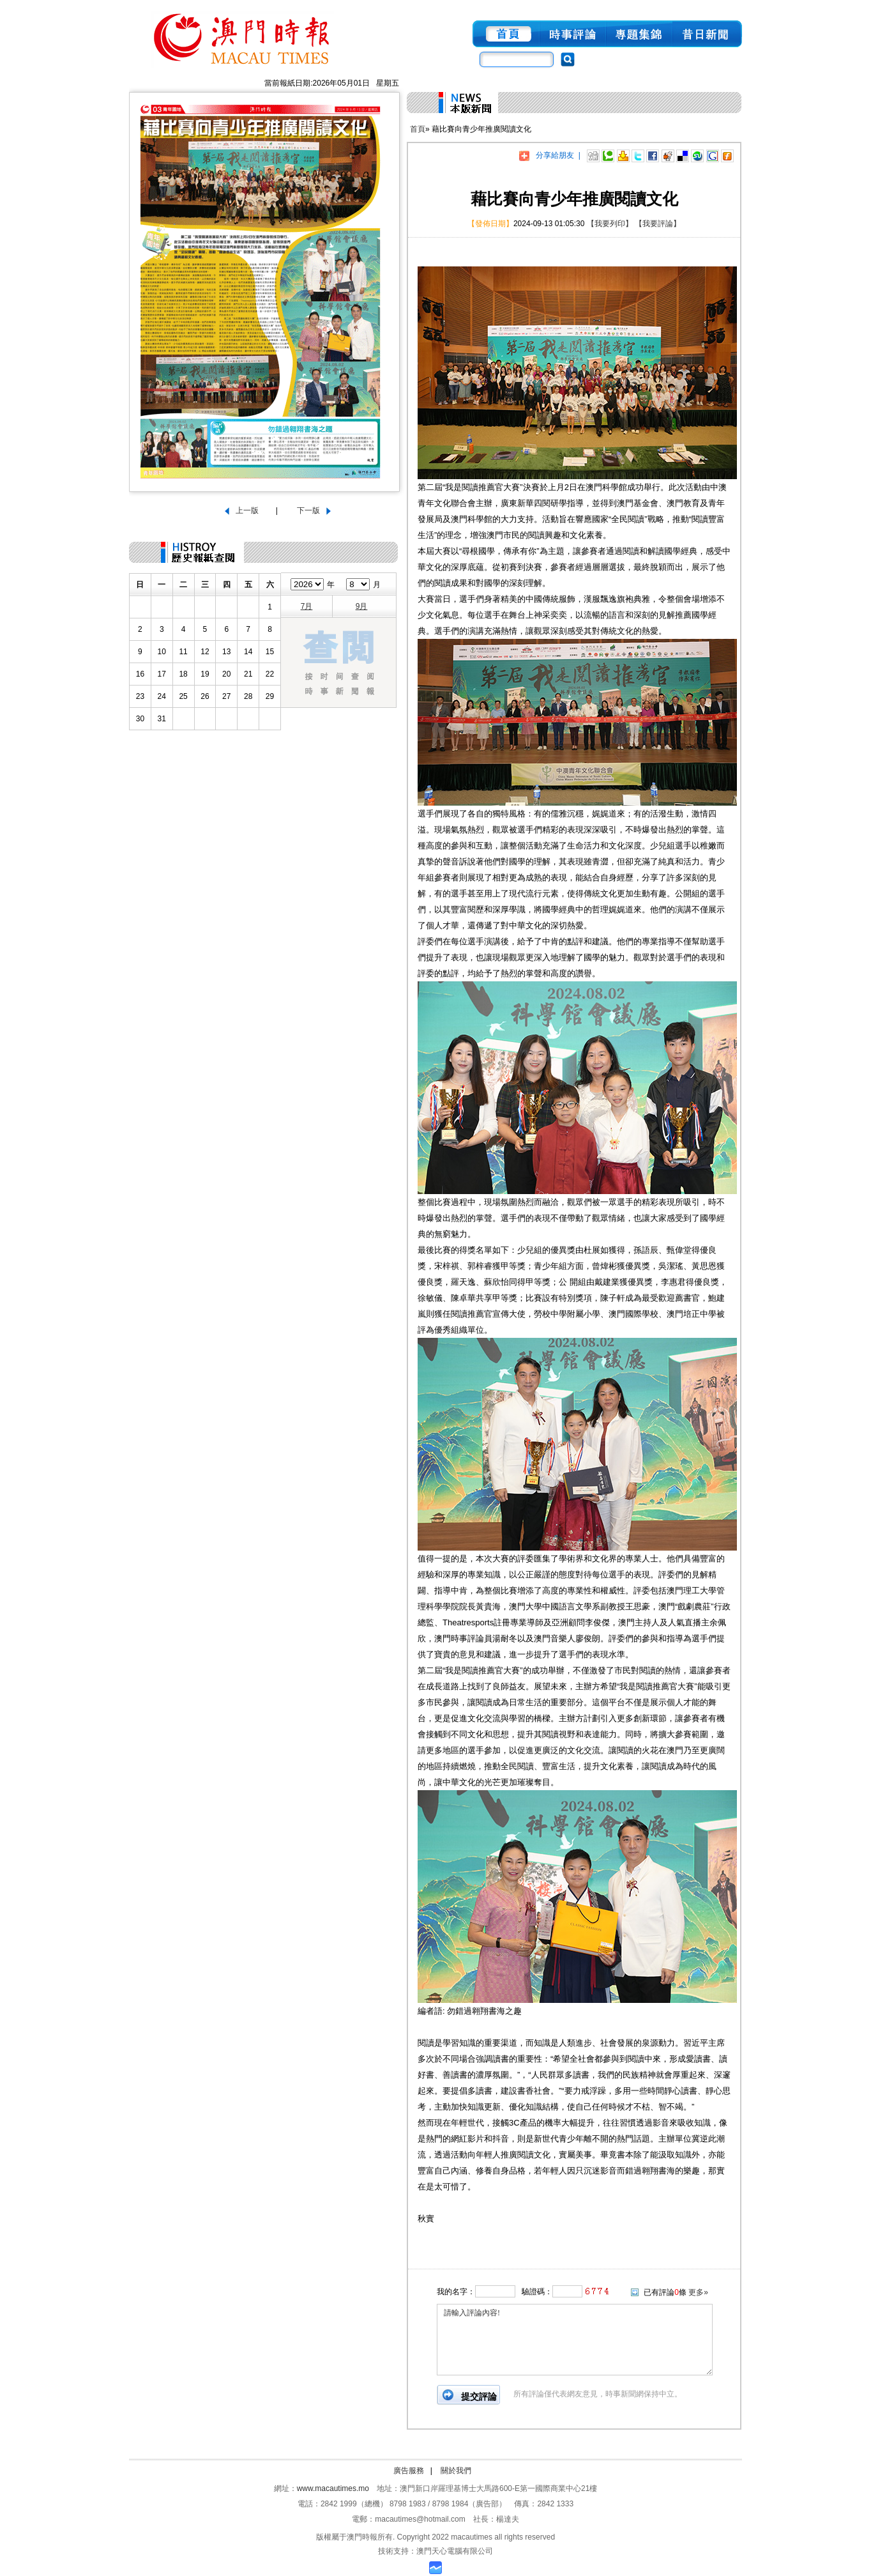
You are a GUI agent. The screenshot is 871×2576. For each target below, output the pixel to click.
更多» (698, 2292)
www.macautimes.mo (333, 2488)
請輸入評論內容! (575, 2339)
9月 (362, 606)
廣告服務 (408, 2470)
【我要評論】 (658, 223)
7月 (307, 606)
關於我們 (456, 2470)
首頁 (417, 129)
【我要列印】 (610, 223)
